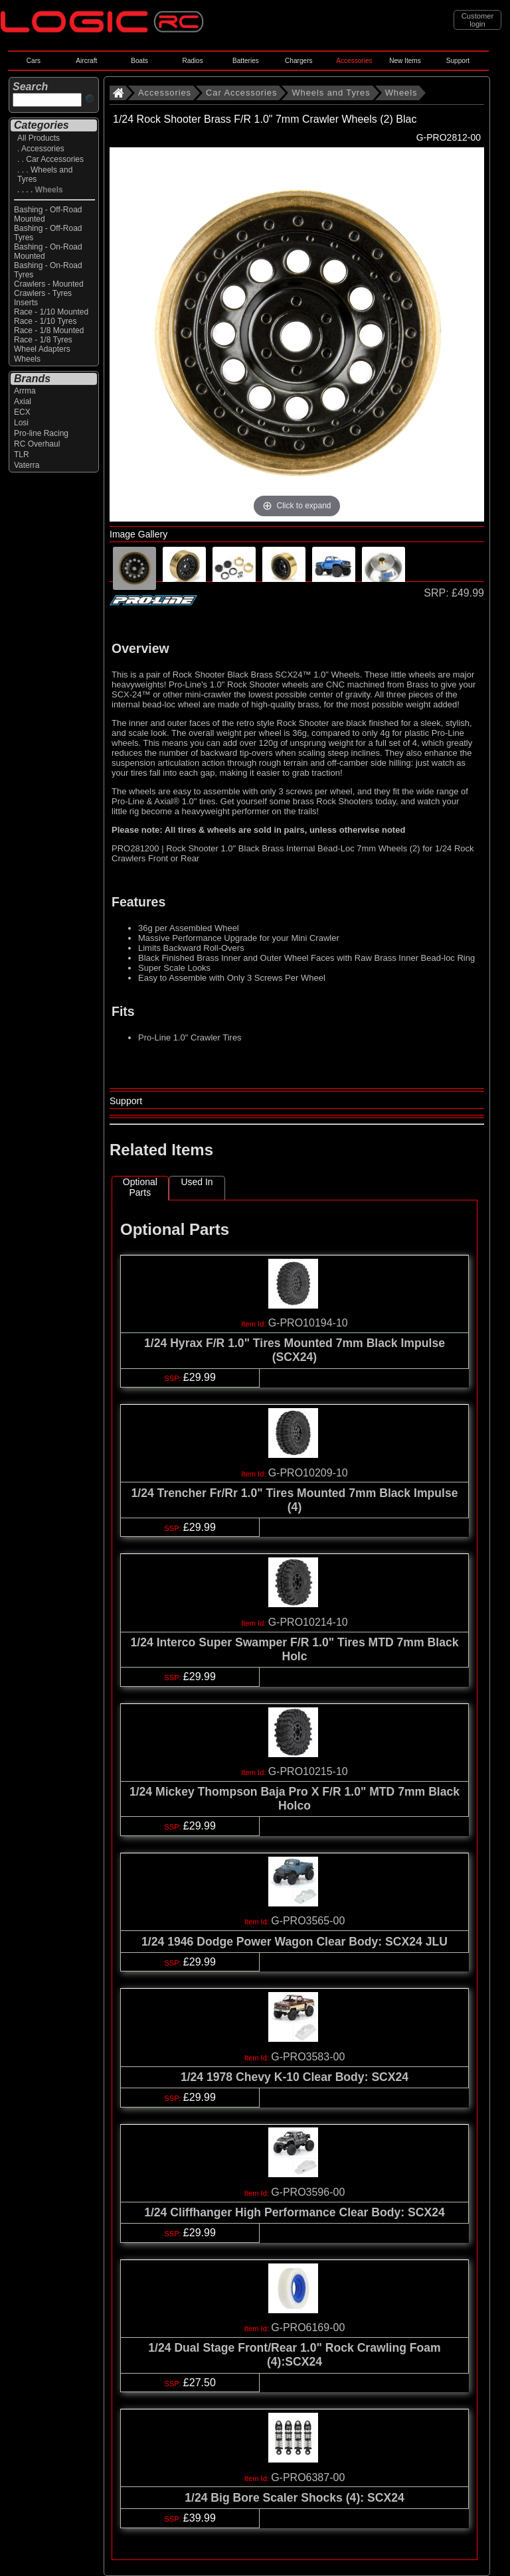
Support (457, 60)
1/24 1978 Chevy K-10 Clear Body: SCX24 (294, 2077)
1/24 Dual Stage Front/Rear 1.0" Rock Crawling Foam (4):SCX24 (294, 2354)
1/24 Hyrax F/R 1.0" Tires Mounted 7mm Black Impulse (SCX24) (294, 1350)
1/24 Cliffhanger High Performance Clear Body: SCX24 (294, 2212)
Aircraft (86, 60)
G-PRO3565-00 (308, 1920)
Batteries (245, 60)
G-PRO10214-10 (308, 1622)
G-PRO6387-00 (308, 2477)
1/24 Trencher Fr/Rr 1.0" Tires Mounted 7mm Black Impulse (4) (294, 1500)
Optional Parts (140, 1187)
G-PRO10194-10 (308, 1322)
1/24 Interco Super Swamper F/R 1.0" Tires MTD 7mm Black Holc (295, 1649)
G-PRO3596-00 (308, 2192)
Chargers (298, 60)
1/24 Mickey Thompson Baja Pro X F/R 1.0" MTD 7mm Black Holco (294, 1798)
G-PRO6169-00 (308, 2327)
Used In (196, 1182)
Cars (34, 60)
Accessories (354, 60)
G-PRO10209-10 (308, 1472)
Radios (192, 60)
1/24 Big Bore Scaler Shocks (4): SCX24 (294, 2497)
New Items (405, 60)
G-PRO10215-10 (308, 1771)
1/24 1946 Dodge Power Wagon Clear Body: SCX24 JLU (294, 1941)
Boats (139, 60)
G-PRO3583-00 (308, 2056)
